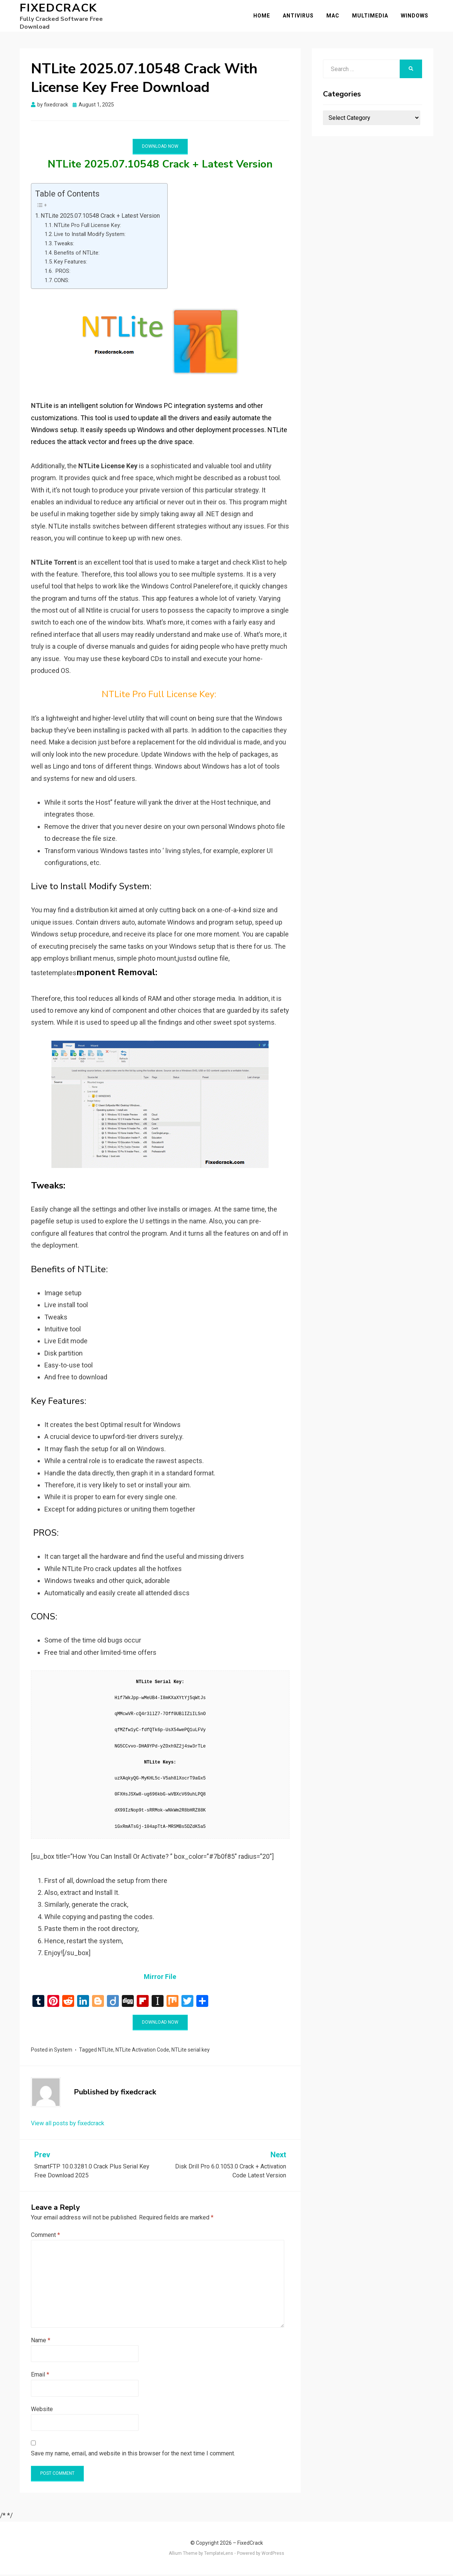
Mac (337, 16)
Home (266, 16)
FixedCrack (58, 12)
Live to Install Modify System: (90, 236)
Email (40, 2376)
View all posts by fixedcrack (67, 2124)
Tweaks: (64, 245)
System (63, 2051)
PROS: (62, 272)
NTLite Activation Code (142, 2051)
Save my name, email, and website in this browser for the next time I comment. (133, 2455)
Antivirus (303, 16)
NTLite (105, 2051)
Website (42, 2410)
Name (40, 2341)
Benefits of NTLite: (76, 254)
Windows (419, 16)
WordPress (273, 2555)
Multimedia (375, 16)
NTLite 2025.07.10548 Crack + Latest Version (100, 217)
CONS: (61, 281)
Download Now (160, 148)
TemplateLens (218, 2555)
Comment (45, 2236)
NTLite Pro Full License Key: (88, 226)
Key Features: (70, 263)
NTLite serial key (190, 2051)
